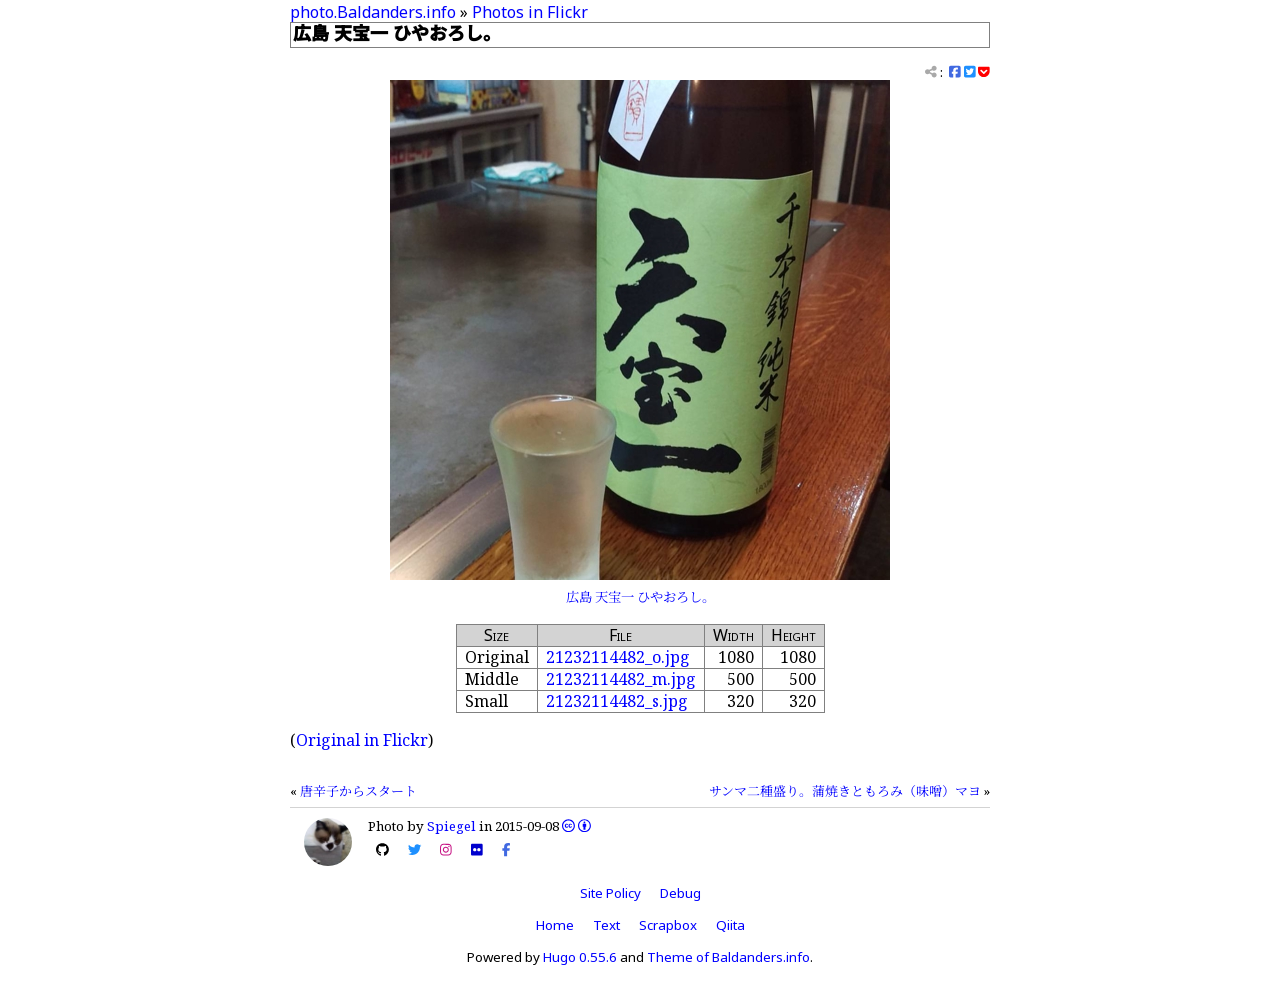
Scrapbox (668, 925)
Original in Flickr (362, 740)
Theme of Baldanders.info (728, 957)
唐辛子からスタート (358, 791)
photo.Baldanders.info (373, 12)
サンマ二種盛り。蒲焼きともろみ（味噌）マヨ (845, 791)
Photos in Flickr (530, 12)
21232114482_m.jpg (621, 679)
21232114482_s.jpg (617, 701)
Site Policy (610, 893)
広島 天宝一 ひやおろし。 (640, 597)
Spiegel (451, 826)
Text (606, 925)
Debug (680, 893)
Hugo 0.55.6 (580, 957)
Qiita (730, 925)
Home (555, 925)
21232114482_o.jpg (618, 657)
